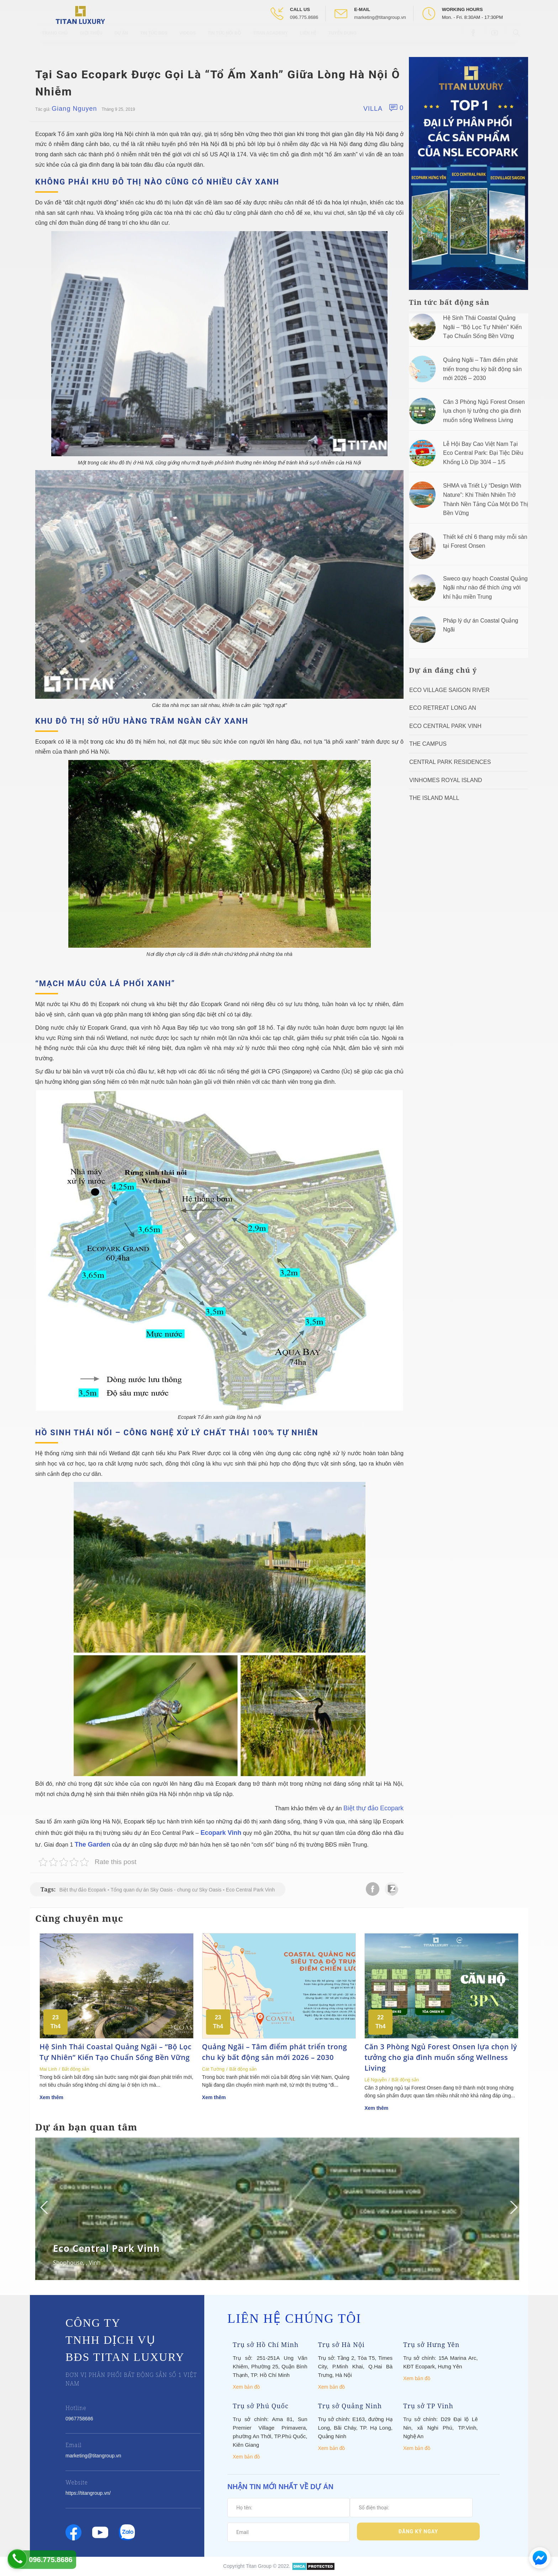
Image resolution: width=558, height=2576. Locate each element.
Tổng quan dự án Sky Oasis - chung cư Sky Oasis (166, 1890)
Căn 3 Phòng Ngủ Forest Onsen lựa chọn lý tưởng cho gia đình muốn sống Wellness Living (484, 411)
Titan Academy (270, 39)
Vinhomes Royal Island (445, 780)
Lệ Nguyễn (375, 2079)
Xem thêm (51, 2097)
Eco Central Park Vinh (250, 1890)
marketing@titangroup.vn (380, 17)
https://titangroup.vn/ (88, 2493)
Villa (373, 108)
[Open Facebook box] (474, 39)
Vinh (94, 2263)
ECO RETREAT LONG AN (442, 708)
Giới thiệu (91, 39)
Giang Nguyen (74, 108)
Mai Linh (48, 2069)
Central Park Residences (450, 762)
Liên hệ (308, 39)
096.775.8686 (304, 17)
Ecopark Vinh (220, 1832)
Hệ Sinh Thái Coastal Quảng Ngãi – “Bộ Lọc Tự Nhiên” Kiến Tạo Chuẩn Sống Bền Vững (482, 327)
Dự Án (121, 39)
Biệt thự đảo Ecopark (373, 1808)
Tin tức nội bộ (224, 39)
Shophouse (68, 2263)
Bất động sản (75, 2069)
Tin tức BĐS (153, 39)
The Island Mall (434, 798)
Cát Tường (213, 2069)
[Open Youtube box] (495, 39)
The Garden (92, 1844)
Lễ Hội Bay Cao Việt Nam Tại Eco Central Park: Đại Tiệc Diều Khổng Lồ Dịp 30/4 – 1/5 (483, 453)
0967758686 (79, 2418)
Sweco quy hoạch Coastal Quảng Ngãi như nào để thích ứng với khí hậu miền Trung (485, 588)
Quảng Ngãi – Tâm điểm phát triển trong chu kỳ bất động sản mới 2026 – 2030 (482, 369)
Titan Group (259, 2566)
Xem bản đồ (246, 2387)
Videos (187, 39)
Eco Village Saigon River (449, 690)
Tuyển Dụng (342, 39)
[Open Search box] (517, 39)
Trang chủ (55, 39)
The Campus (428, 744)
